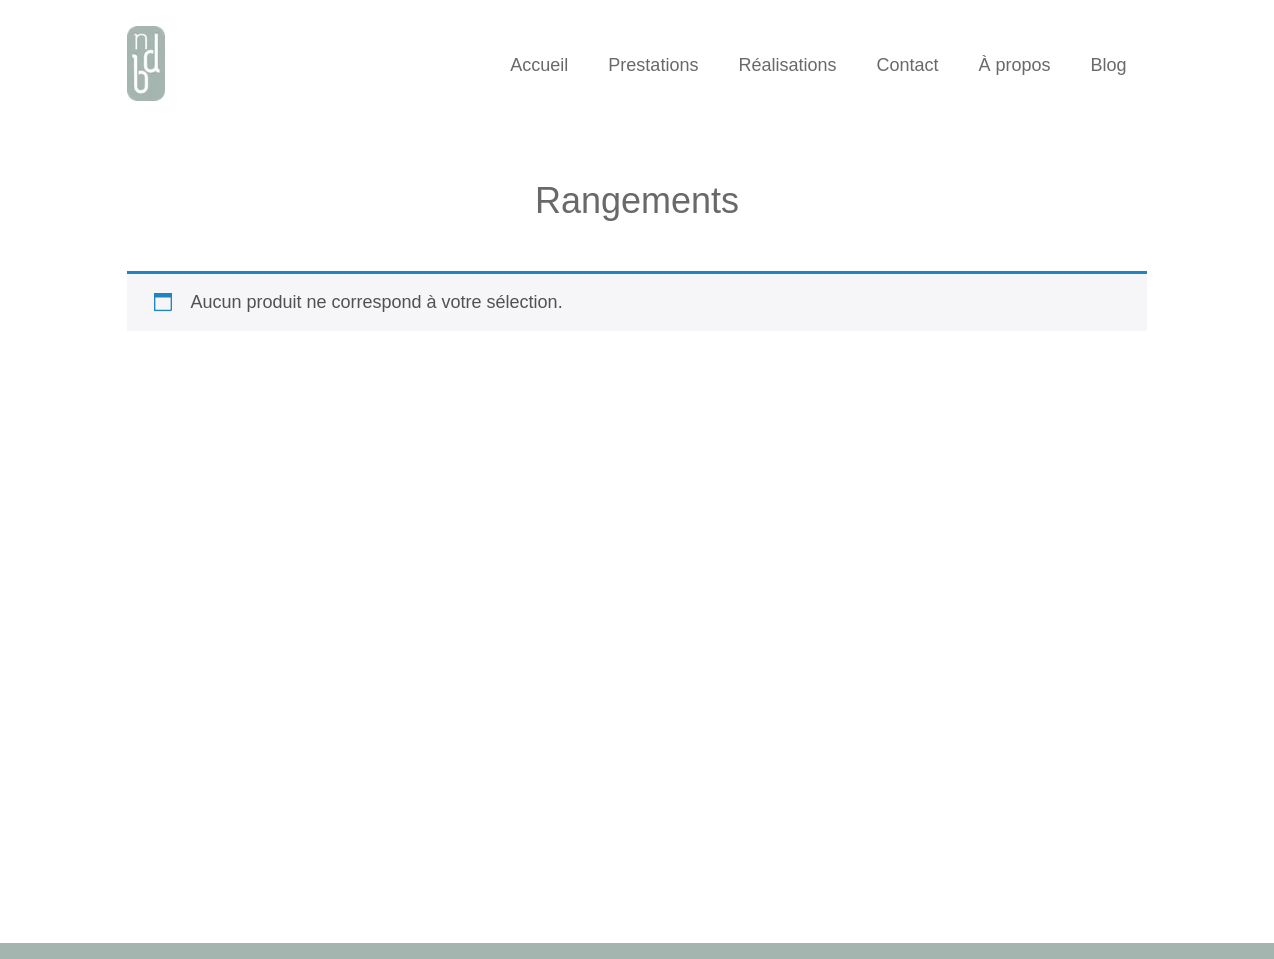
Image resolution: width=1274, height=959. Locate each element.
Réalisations (787, 65)
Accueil (539, 65)
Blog (1109, 65)
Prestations (653, 65)
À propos (1015, 65)
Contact (907, 65)
